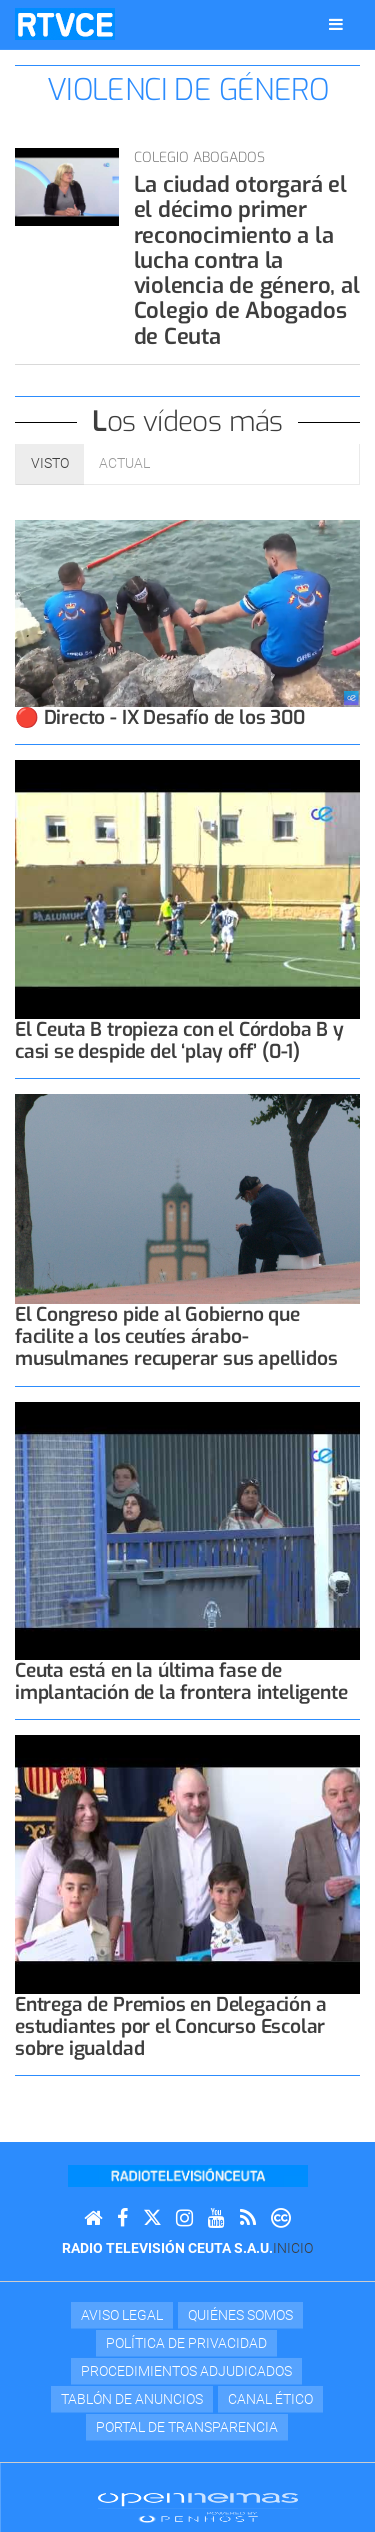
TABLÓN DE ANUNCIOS (132, 2399)
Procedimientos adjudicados (186, 2371)
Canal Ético (270, 2399)
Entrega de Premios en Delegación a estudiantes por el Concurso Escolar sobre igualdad (170, 2026)
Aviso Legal (122, 2315)
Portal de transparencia (187, 2427)
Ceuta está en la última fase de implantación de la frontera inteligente (181, 1681)
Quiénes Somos (240, 2315)
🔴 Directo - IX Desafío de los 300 (160, 717)
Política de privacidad (186, 2343)
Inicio (293, 2248)
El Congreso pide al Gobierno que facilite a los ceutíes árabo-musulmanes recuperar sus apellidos (176, 1336)
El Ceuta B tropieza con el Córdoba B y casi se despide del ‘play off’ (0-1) (179, 1040)
